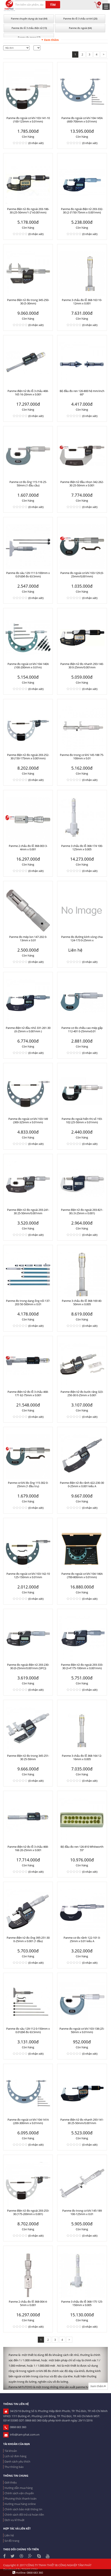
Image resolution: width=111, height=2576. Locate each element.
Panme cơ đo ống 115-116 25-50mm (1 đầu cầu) (28, 483)
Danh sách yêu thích (17, 2461)
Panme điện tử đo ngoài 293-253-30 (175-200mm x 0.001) (28, 2212)
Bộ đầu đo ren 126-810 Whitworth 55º (82, 1848)
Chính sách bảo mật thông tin (23, 2509)
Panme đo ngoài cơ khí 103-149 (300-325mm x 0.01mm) (28, 1120)
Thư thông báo (14, 2467)
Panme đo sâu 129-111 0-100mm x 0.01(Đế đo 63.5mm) (28, 574)
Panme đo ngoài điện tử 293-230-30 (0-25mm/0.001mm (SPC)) (28, 1666)
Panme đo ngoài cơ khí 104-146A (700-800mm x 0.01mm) (82, 1575)
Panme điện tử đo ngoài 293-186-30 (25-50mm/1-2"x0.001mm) (28, 210)
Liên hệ (9, 2535)
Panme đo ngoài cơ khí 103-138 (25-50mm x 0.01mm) (81, 2030)
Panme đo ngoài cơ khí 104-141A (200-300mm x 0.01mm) (28, 2121)
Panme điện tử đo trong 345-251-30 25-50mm (28, 1757)
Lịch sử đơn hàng (15, 2456)
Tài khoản (11, 2451)
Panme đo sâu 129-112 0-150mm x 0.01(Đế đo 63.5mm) (28, 2030)
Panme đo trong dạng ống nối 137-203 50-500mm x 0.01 (28, 1302)
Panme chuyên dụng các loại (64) (28, 18)
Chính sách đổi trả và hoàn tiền (24, 2514)
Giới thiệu (11, 2482)
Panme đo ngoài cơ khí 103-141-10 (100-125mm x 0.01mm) (28, 119)
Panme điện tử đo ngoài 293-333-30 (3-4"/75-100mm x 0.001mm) (82, 1666)
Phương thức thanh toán (20, 2498)
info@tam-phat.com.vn (21, 2434)
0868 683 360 (14, 2427)
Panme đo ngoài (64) (80, 28)
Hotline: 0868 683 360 (27, 2573)
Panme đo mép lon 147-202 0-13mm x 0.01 (28, 938)
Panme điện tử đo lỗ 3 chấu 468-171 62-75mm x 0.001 (28, 1393)
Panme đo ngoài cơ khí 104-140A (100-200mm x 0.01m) (28, 665)
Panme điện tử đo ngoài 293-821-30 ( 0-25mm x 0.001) (82, 1211)
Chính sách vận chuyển (19, 2493)
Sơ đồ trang (12, 2541)
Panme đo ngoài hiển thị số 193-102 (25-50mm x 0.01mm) (82, 1120)
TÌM (53, 5)
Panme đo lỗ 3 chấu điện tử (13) (29, 28)
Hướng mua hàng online (20, 2504)
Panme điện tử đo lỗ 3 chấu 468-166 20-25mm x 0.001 (28, 1848)
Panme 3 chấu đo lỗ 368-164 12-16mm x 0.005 (82, 1757)
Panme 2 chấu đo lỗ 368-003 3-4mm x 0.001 (28, 847)
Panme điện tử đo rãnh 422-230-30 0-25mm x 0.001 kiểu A (82, 1484)
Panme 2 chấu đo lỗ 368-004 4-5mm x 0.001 (28, 2303)
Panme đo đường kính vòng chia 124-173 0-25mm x (82, 938)
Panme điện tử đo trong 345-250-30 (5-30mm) (28, 301)
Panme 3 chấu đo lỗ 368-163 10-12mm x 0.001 (82, 301)
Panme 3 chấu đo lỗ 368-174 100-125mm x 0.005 (82, 847)
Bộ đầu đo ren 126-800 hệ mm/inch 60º (82, 392)
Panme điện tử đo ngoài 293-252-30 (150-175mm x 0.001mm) (28, 756)
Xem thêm (50, 40)
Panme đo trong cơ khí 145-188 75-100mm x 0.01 (82, 756)
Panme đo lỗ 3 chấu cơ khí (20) (80, 18)
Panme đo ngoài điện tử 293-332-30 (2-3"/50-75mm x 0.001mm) (82, 210)
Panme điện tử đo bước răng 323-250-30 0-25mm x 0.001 (82, 1393)
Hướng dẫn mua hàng (19, 2488)
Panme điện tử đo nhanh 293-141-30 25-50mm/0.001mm (82, 2121)
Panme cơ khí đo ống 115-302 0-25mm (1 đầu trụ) (28, 1484)
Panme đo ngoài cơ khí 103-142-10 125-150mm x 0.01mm (28, 1575)
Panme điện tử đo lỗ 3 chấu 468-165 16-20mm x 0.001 (28, 392)
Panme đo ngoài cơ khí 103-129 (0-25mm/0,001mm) (82, 574)
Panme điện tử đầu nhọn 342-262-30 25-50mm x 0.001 (82, 483)
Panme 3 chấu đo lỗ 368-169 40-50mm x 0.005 (82, 1302)
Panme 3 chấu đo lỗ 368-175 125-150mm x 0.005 (82, 2303)
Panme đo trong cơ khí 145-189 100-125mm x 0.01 (82, 2212)
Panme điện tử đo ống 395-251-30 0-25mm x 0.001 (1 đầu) (28, 1939)
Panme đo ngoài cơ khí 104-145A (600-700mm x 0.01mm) (82, 119)
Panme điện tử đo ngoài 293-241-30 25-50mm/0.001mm (28, 1211)
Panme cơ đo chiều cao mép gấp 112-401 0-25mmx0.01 (82, 1029)
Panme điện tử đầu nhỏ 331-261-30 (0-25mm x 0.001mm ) (28, 1029)
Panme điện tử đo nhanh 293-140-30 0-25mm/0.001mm (82, 665)
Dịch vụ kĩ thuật (14, 2520)
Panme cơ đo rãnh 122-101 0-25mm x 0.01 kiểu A (82, 1939)
